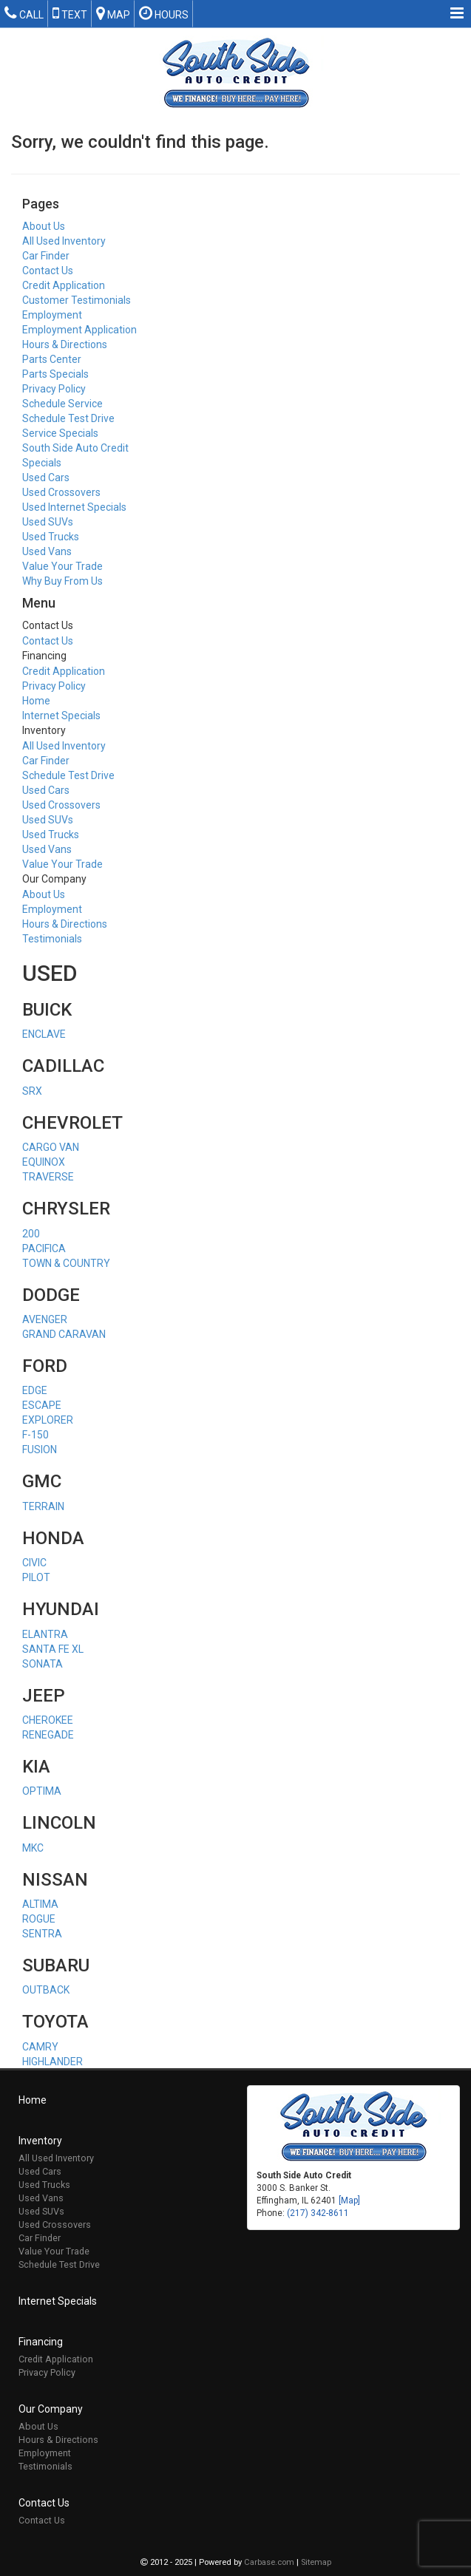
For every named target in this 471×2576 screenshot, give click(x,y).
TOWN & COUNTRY (66, 1263)
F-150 (35, 1435)
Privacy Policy (54, 389)
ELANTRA (45, 1634)
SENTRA (42, 1934)
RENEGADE (48, 1735)
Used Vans (47, 551)
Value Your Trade (62, 566)
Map (113, 13)
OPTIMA (41, 1791)
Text (69, 13)
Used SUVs (47, 522)
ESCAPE (41, 1405)
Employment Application (79, 330)
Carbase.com (269, 2563)
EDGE (34, 1390)
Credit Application (63, 285)
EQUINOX (43, 1162)
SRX (32, 1091)
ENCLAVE (44, 1034)
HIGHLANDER (52, 2061)
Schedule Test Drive (68, 418)
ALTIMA (40, 1904)
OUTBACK (46, 1990)
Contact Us (47, 270)
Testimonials (52, 939)
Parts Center (51, 359)
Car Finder (46, 256)
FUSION (39, 1449)
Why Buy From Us (62, 581)
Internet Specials (61, 715)
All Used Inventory (64, 241)
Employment (52, 315)
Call (24, 13)
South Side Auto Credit (75, 448)
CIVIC (34, 1563)
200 (31, 1234)
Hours (164, 13)
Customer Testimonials (76, 300)
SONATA (42, 1664)
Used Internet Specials (74, 507)
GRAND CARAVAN (64, 1334)
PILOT (36, 1577)
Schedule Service (62, 403)
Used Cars (46, 477)
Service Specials (60, 433)
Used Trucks (50, 537)
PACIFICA (44, 1248)
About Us (43, 226)
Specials (41, 463)
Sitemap (316, 2563)
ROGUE (38, 1919)
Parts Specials (55, 374)
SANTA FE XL (53, 1649)
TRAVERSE (48, 1177)
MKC (33, 1848)
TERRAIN (43, 1506)
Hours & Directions (64, 344)
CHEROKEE (47, 1720)
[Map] (349, 2201)
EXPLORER (47, 1420)
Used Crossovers (61, 492)
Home (36, 701)
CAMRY (40, 2047)
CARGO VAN (50, 1147)
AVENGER (44, 1319)
